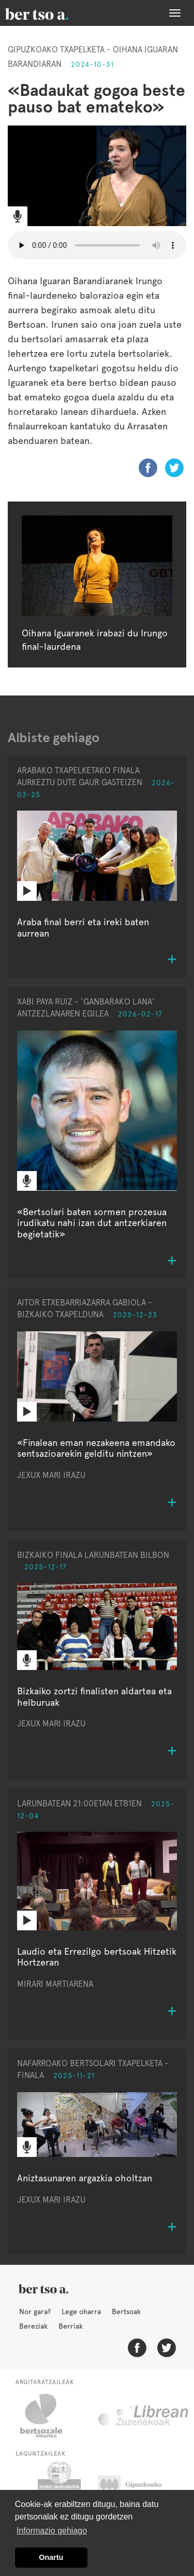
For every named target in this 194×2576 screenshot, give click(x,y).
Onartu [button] (51, 2557)
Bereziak (33, 2326)
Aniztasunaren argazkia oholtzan (84, 2178)
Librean (143, 2416)
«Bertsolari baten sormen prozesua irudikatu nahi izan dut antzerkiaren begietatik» (92, 1223)
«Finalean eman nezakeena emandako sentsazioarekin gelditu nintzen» (96, 1448)
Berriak (70, 2326)
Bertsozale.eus (48, 2416)
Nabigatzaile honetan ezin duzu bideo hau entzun (97, 245)
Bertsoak (126, 2311)
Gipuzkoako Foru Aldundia (140, 2487)
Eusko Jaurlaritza (58, 2487)
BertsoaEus (51, 13)
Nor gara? (35, 2311)
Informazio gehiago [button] (52, 2530)
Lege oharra (81, 2311)
